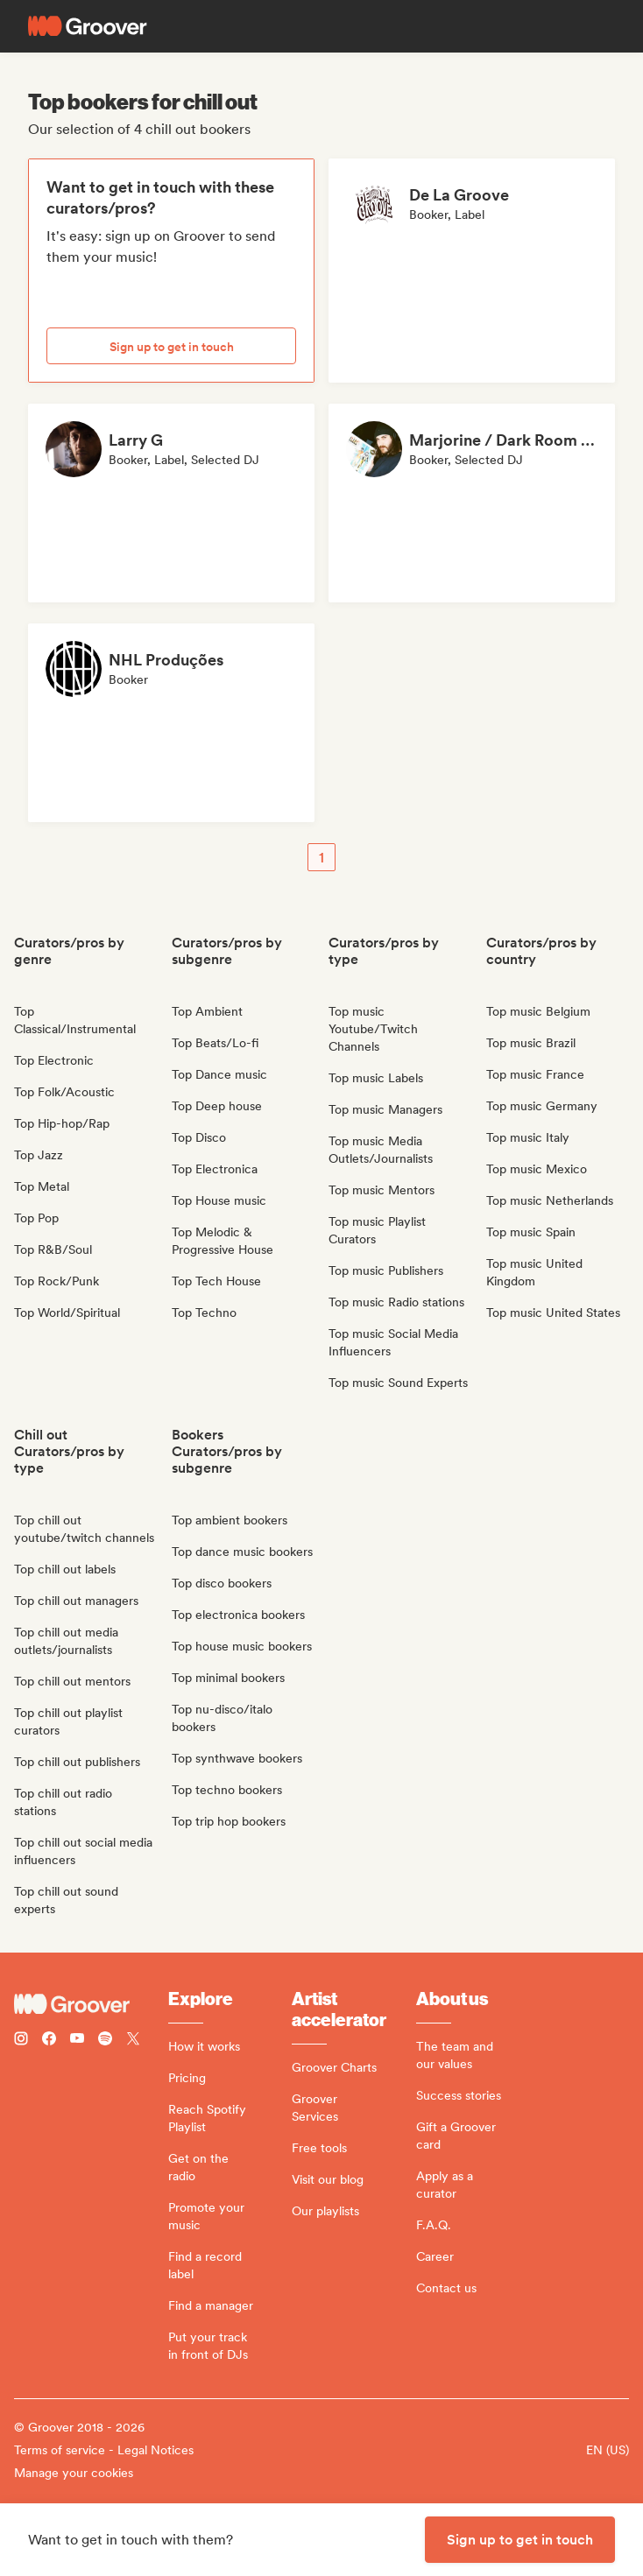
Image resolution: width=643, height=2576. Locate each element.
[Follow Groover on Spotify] (105, 2040)
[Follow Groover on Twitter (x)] (133, 2040)
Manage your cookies (73, 2473)
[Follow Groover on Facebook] (49, 2040)
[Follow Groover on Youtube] (77, 2040)
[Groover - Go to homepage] (91, 2004)
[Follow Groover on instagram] (21, 2040)
